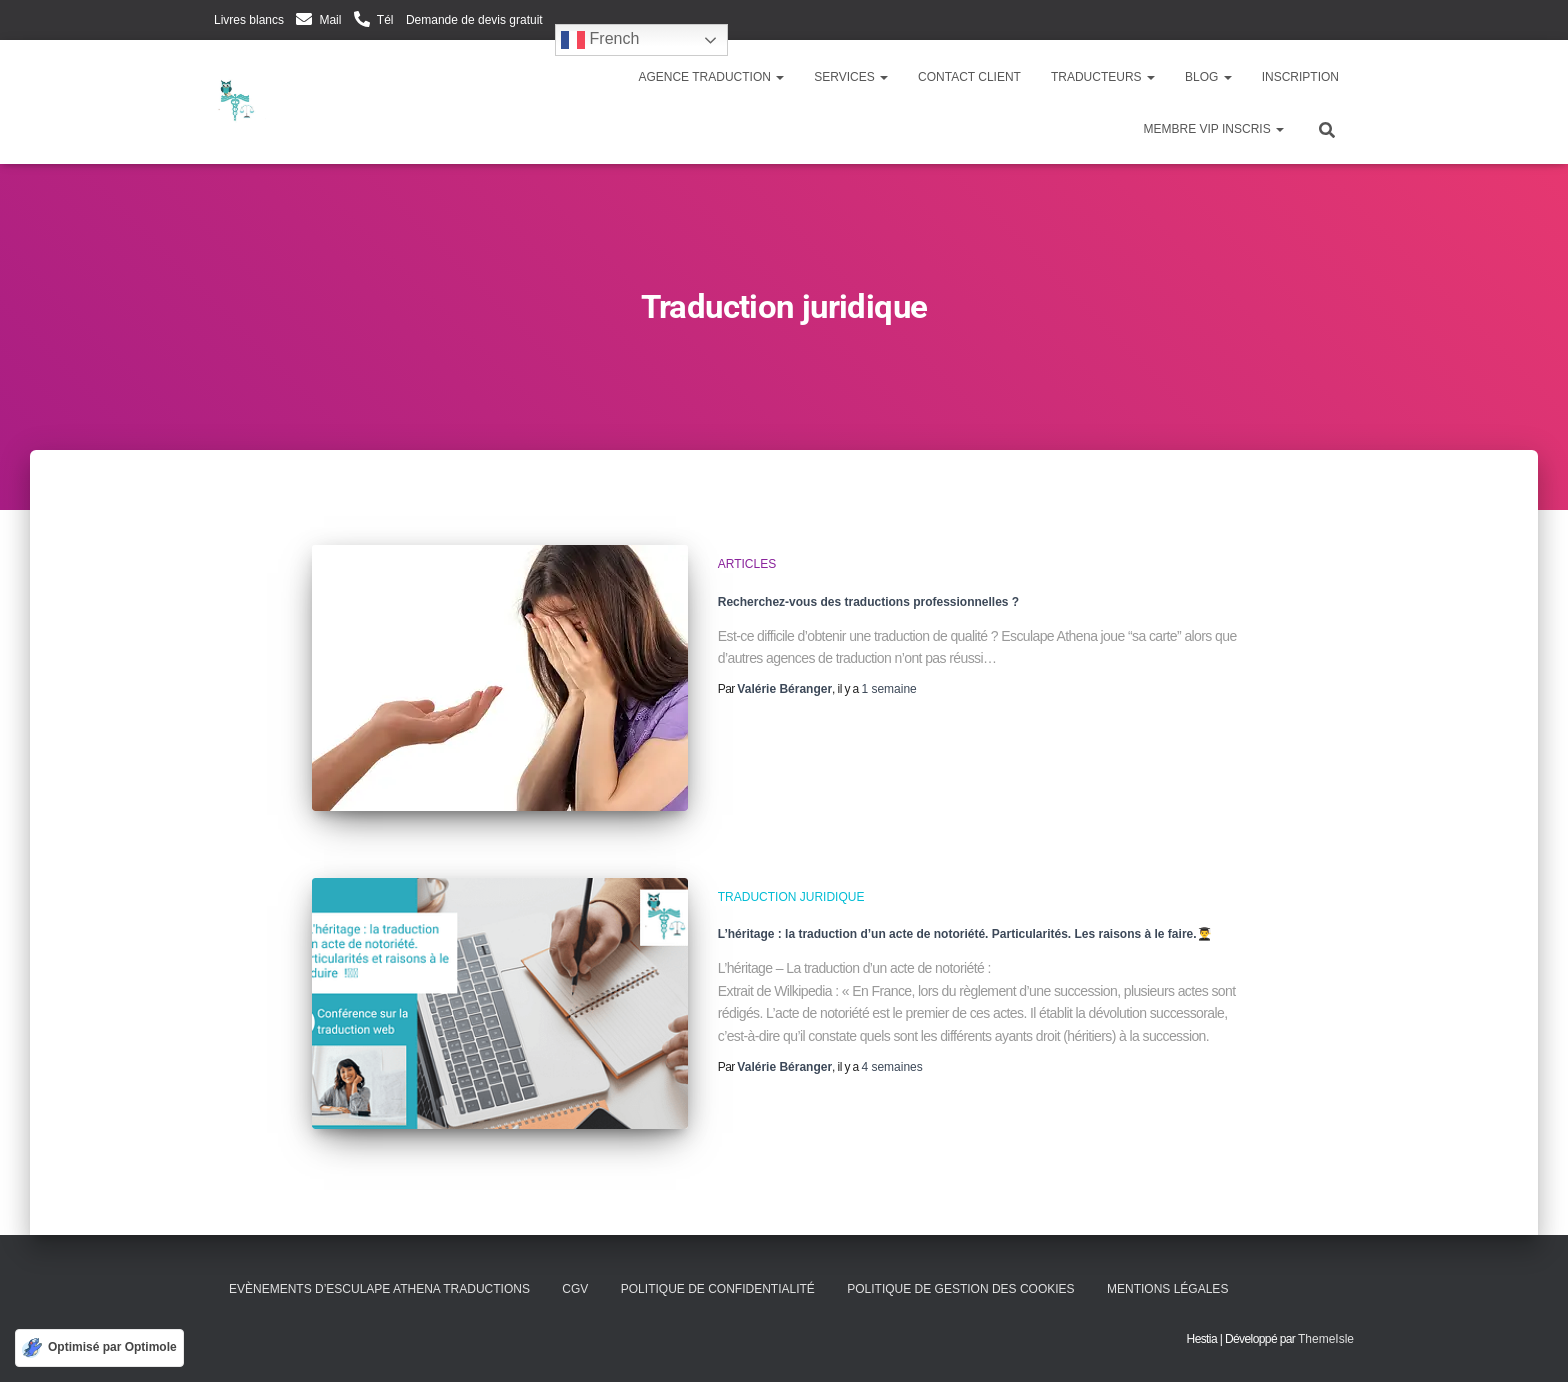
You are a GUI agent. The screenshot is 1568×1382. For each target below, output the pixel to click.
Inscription (1300, 77)
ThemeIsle (1326, 1339)
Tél (385, 20)
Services (851, 77)
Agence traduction (711, 77)
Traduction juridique (791, 897)
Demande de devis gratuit (474, 20)
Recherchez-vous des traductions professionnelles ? (868, 602)
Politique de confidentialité (718, 1289)
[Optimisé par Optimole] (99, 1348)
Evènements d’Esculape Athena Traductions (379, 1289)
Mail (330, 20)
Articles (747, 564)
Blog (1208, 77)
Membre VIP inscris (1214, 129)
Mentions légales (1167, 1289)
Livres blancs (249, 20)
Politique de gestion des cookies (960, 1289)
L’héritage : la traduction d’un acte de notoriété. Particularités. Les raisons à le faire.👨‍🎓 (965, 934)
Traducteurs (1103, 77)
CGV (575, 1289)
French (600, 40)
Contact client (969, 77)
